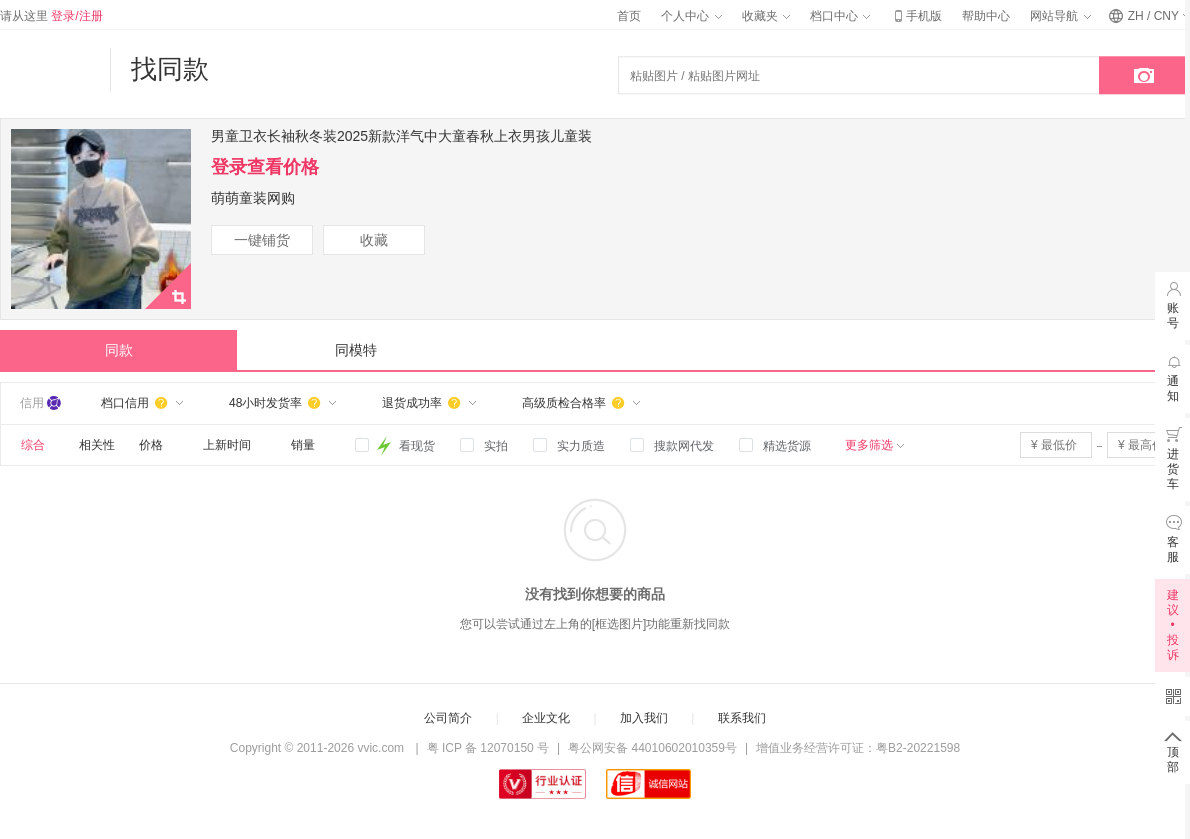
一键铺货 (262, 240)
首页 (629, 16)
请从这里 (51, 16)
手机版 (916, 16)
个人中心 (691, 16)
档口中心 (840, 16)
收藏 (374, 240)
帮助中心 (986, 16)
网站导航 (1060, 16)
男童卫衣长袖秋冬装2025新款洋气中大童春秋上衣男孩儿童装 (401, 136)
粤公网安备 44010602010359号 (652, 748)
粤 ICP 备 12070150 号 (488, 748)
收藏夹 (766, 16)
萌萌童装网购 (253, 198)
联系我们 (742, 718)
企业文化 (546, 718)
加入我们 (644, 718)
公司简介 (448, 718)
